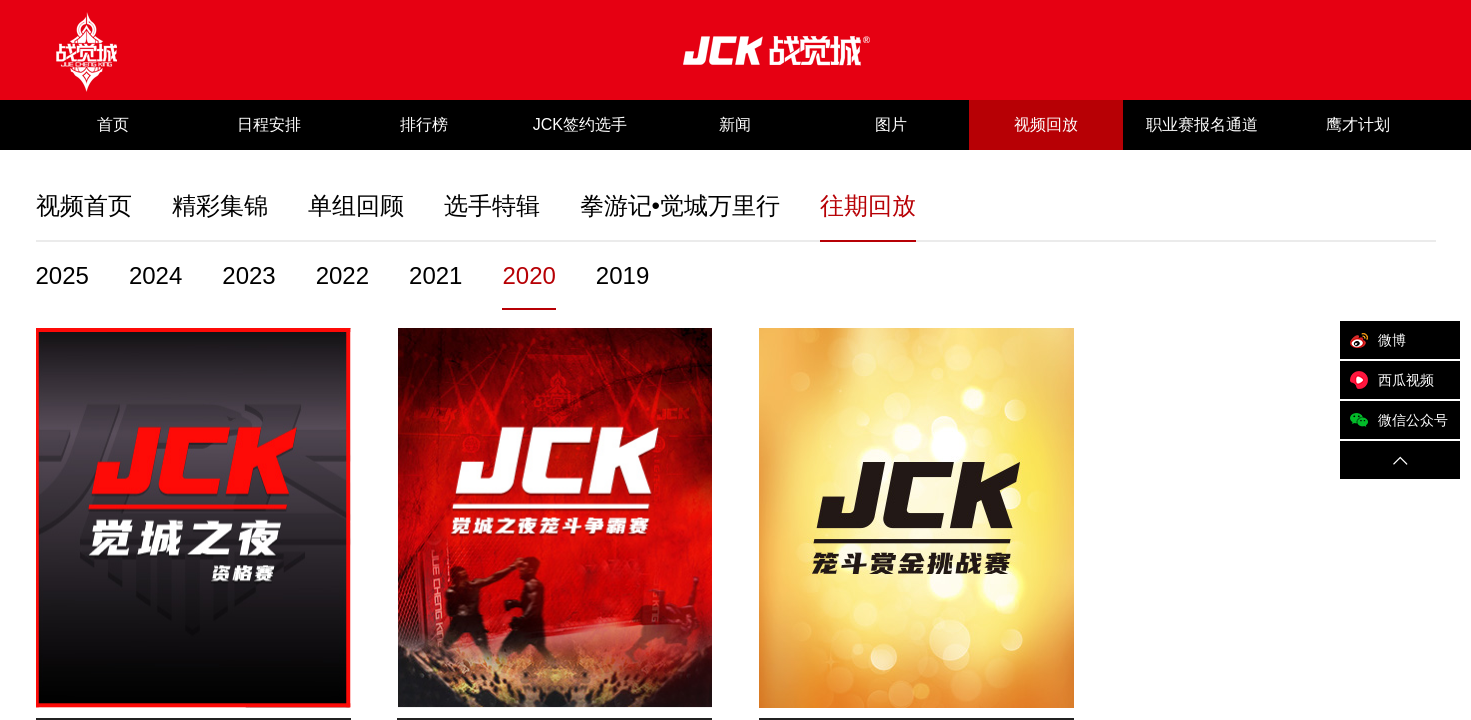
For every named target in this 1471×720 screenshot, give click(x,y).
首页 (113, 124)
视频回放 (1046, 124)
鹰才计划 (1358, 124)
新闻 (735, 124)
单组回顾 (356, 205)
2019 (622, 275)
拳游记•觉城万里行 (680, 205)
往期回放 (868, 205)
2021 (435, 275)
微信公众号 (1394, 420)
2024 (155, 275)
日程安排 (269, 124)
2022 (342, 275)
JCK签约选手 (580, 124)
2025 (62, 275)
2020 (528, 275)
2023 (248, 275)
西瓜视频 (1387, 380)
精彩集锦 (220, 205)
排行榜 (424, 124)
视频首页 (84, 205)
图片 (891, 124)
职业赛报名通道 (1202, 124)
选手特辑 (492, 205)
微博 (1373, 340)
